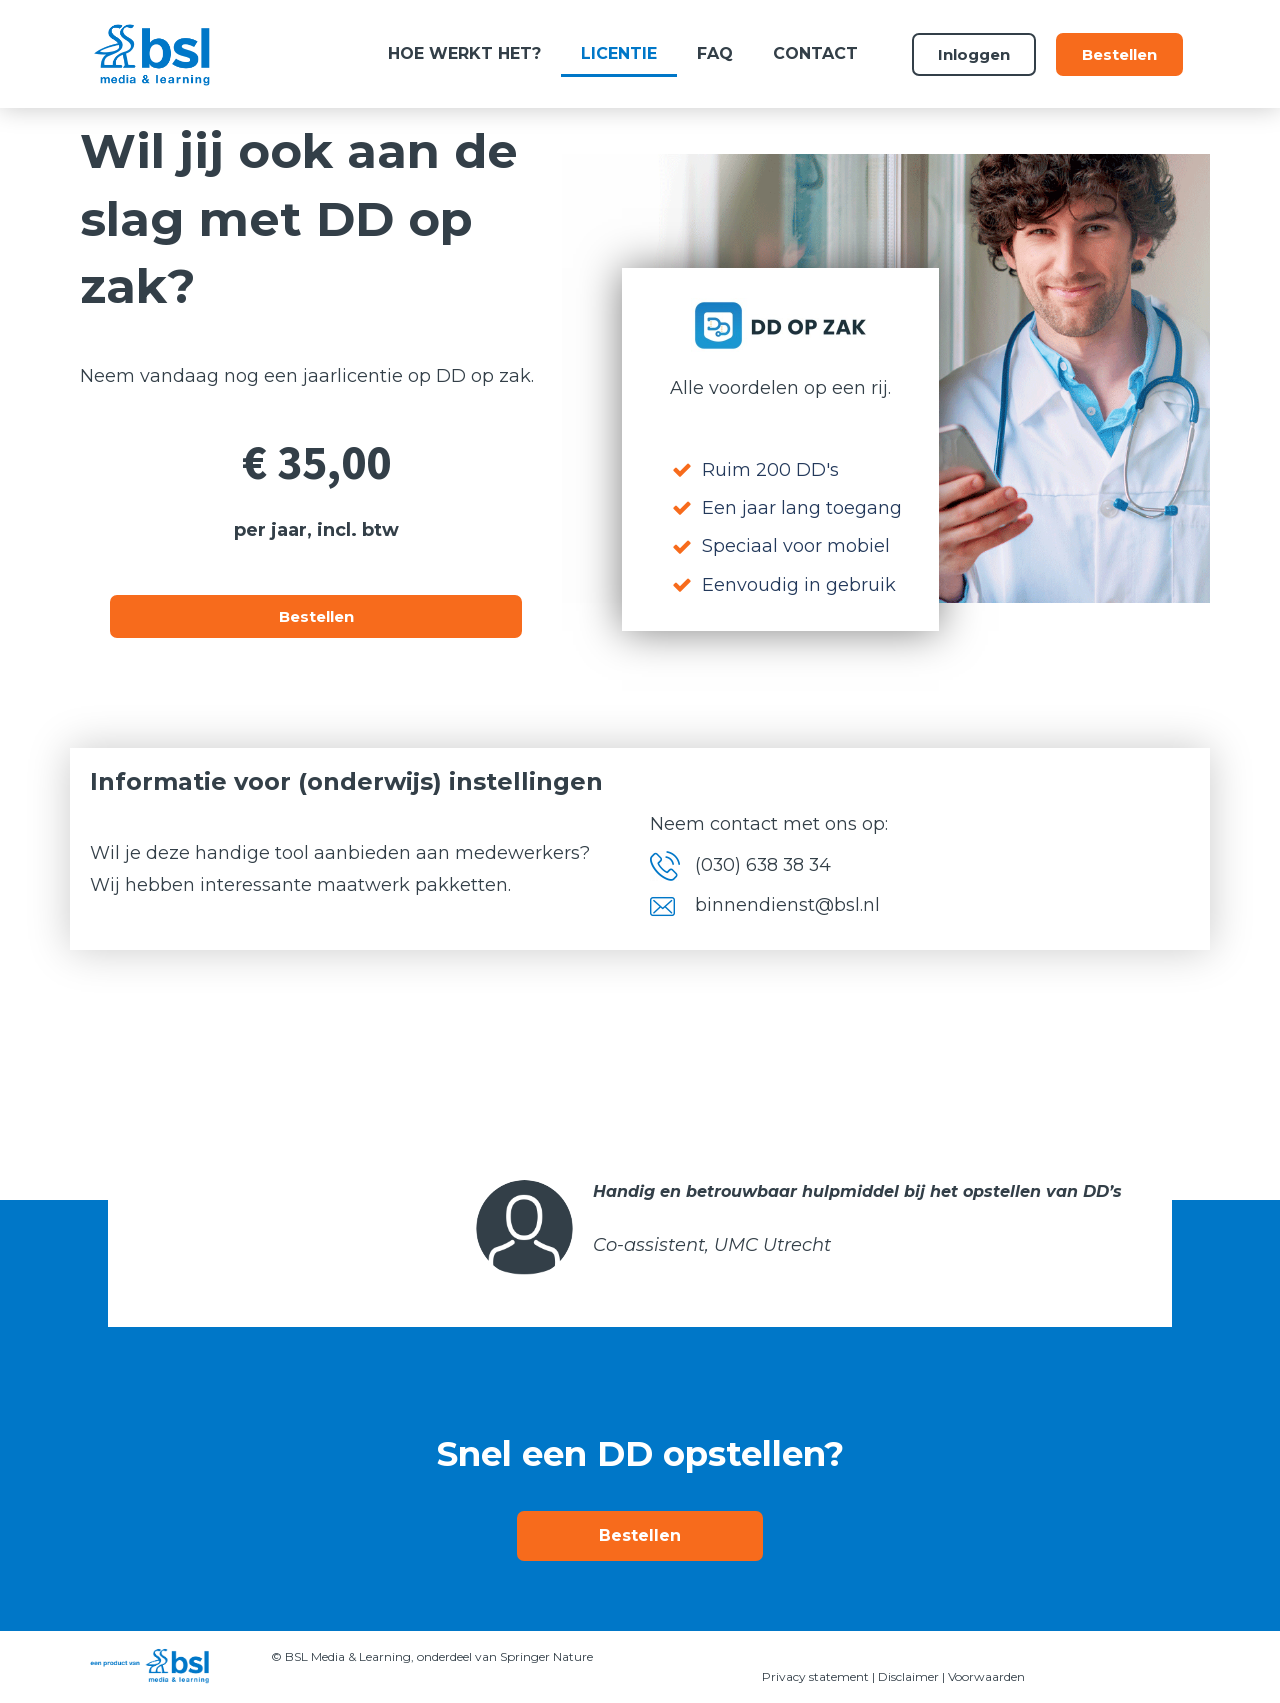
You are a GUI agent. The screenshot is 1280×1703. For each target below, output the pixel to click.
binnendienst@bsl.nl (787, 905)
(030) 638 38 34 (765, 865)
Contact (815, 53)
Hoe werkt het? (464, 53)
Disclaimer (908, 1676)
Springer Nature (548, 1656)
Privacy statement (815, 1676)
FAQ (715, 53)
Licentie (619, 53)
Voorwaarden (986, 1676)
